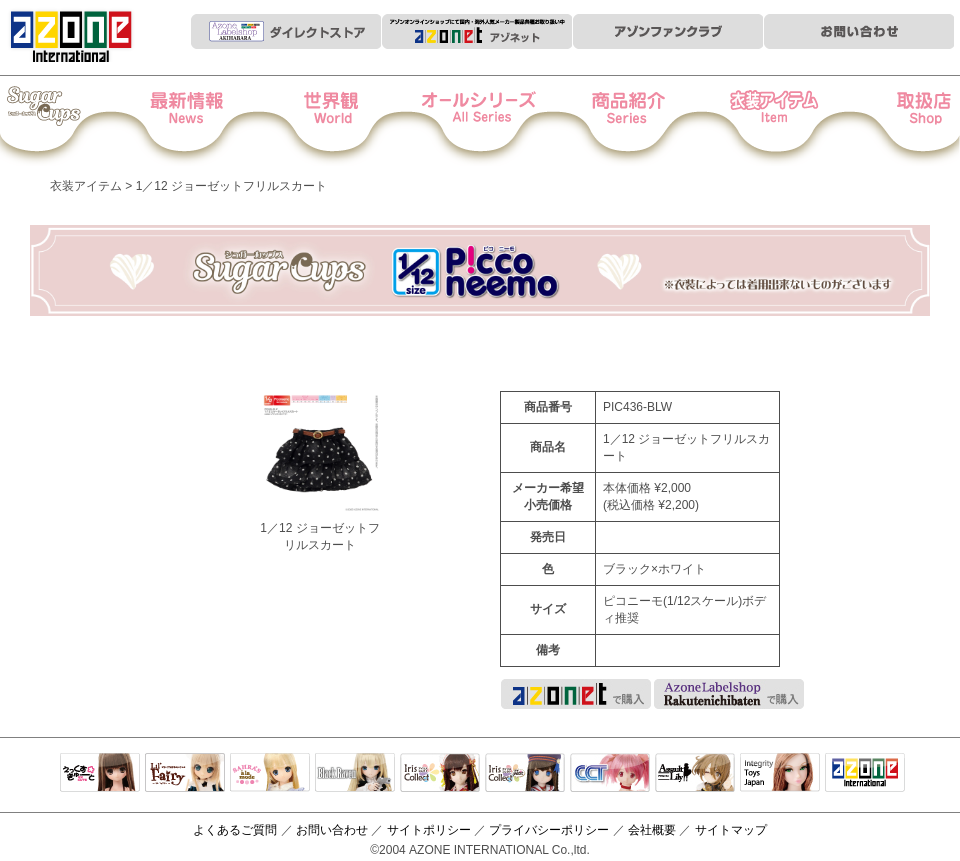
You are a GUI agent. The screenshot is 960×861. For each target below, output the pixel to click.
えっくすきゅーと (100, 774)
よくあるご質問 (235, 830)
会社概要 (652, 830)
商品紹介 (617, 121)
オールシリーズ (480, 121)
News (206, 121)
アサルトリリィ (695, 774)
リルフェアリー (185, 774)
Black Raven (355, 774)
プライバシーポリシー (549, 830)
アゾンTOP (865, 774)
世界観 (343, 121)
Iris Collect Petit (69, 121)
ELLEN (525, 774)
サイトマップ (731, 830)
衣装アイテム (754, 121)
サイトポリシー (429, 830)
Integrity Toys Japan (780, 774)
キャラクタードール (610, 774)
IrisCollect (440, 774)
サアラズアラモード (270, 774)
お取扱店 (891, 121)
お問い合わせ (332, 830)
